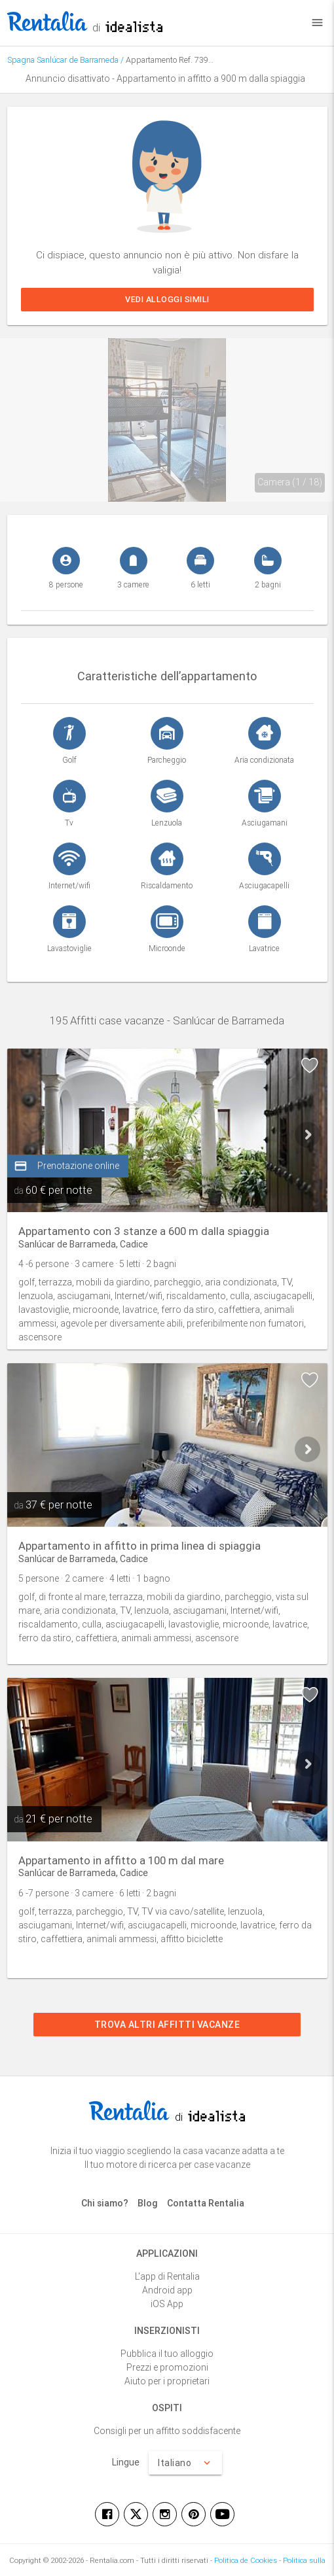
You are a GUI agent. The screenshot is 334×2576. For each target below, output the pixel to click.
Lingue (125, 2462)
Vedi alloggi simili (167, 299)
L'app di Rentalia (167, 2276)
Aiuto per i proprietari (167, 2381)
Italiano (185, 2463)
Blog (148, 2203)
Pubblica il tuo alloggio (167, 2353)
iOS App (167, 2304)
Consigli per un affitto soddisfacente (167, 2431)
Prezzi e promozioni (167, 2367)
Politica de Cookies (245, 2560)
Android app (167, 2290)
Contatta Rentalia (205, 2203)
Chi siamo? (104, 2203)
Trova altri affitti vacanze (167, 2024)
